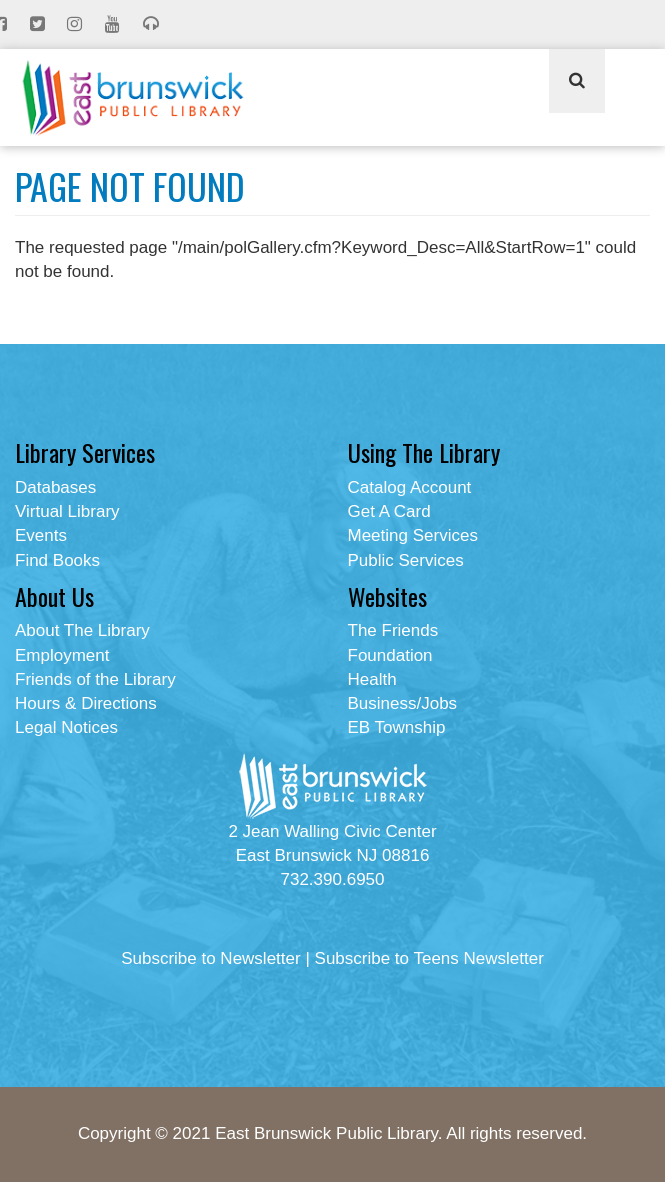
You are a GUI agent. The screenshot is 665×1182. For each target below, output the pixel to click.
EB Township (397, 727)
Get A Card (389, 511)
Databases (55, 487)
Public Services (406, 560)
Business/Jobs (403, 703)
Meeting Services (413, 535)
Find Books (57, 560)
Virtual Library (67, 511)
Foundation (390, 655)
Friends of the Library (95, 679)
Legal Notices (66, 727)
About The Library (82, 630)
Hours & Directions (86, 703)
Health (372, 679)
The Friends (393, 630)
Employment (62, 655)
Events (41, 535)
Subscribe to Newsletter (211, 958)
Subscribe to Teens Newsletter (429, 958)
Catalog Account (410, 487)
